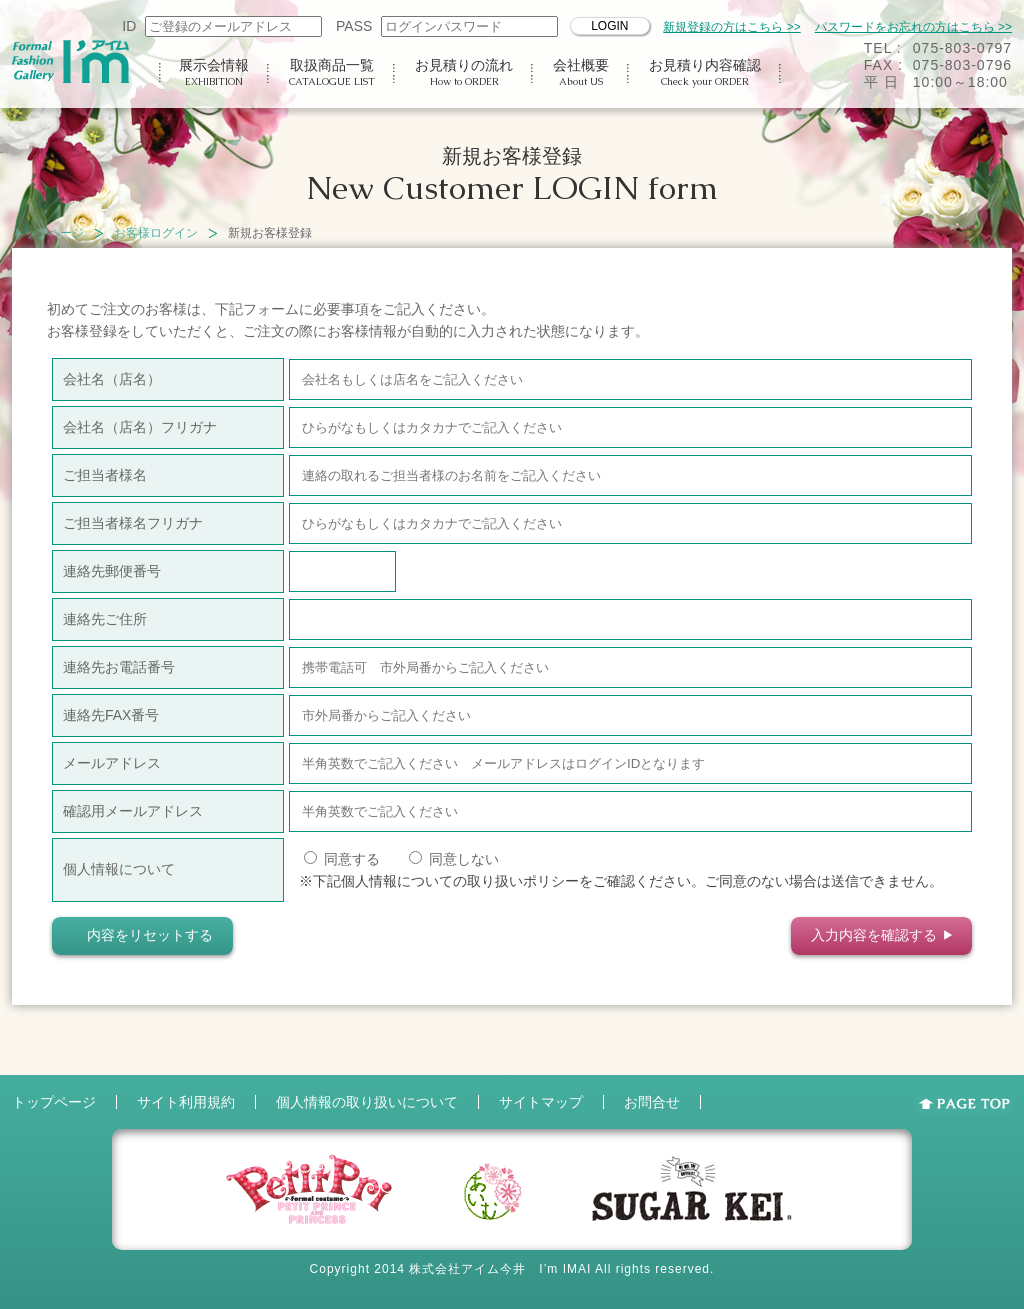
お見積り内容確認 (705, 72)
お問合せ (652, 1102)
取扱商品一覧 (332, 72)
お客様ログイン (156, 233)
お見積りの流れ (464, 72)
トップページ (48, 233)
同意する (342, 859)
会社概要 (581, 72)
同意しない (454, 859)
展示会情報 (214, 72)
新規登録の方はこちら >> (731, 27)
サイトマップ (541, 1102)
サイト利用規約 (186, 1102)
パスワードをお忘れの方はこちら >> (913, 27)
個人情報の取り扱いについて (367, 1102)
